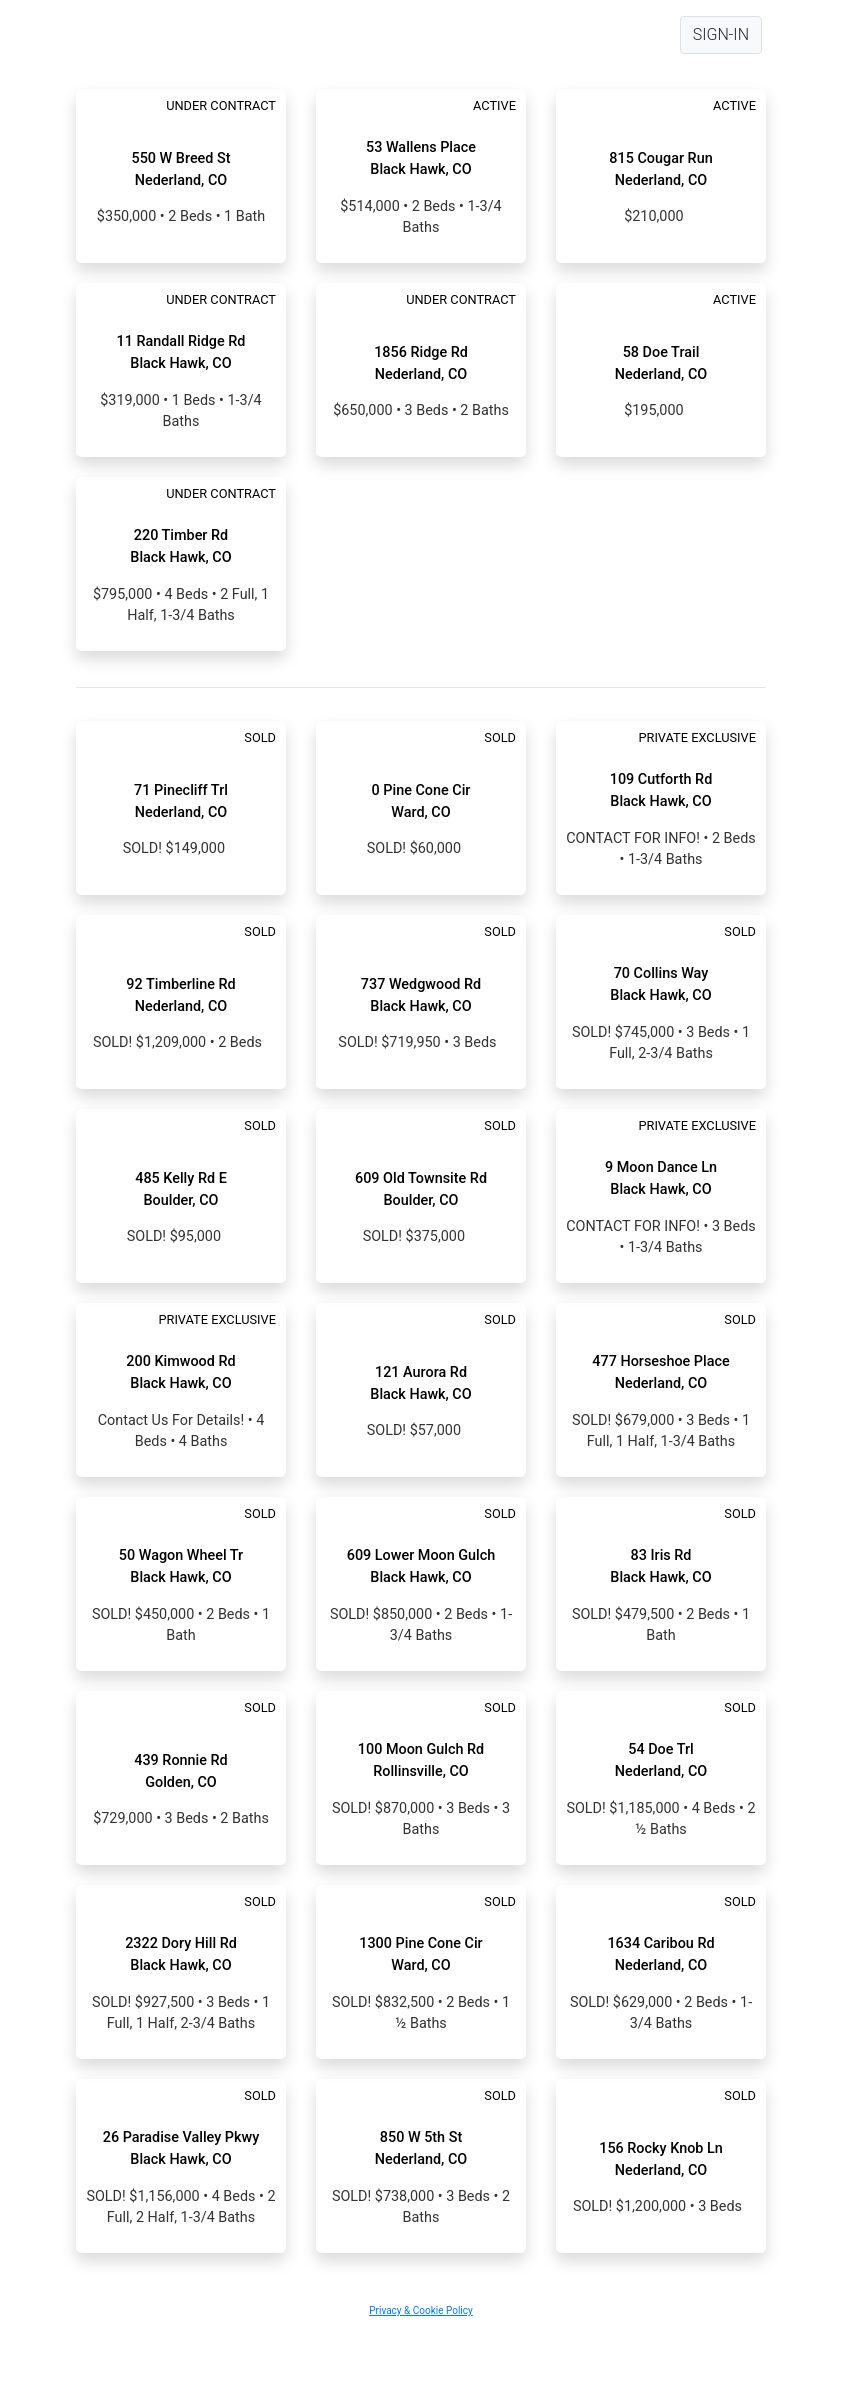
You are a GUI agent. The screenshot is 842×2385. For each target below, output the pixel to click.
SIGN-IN (721, 34)
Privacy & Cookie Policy (420, 2310)
